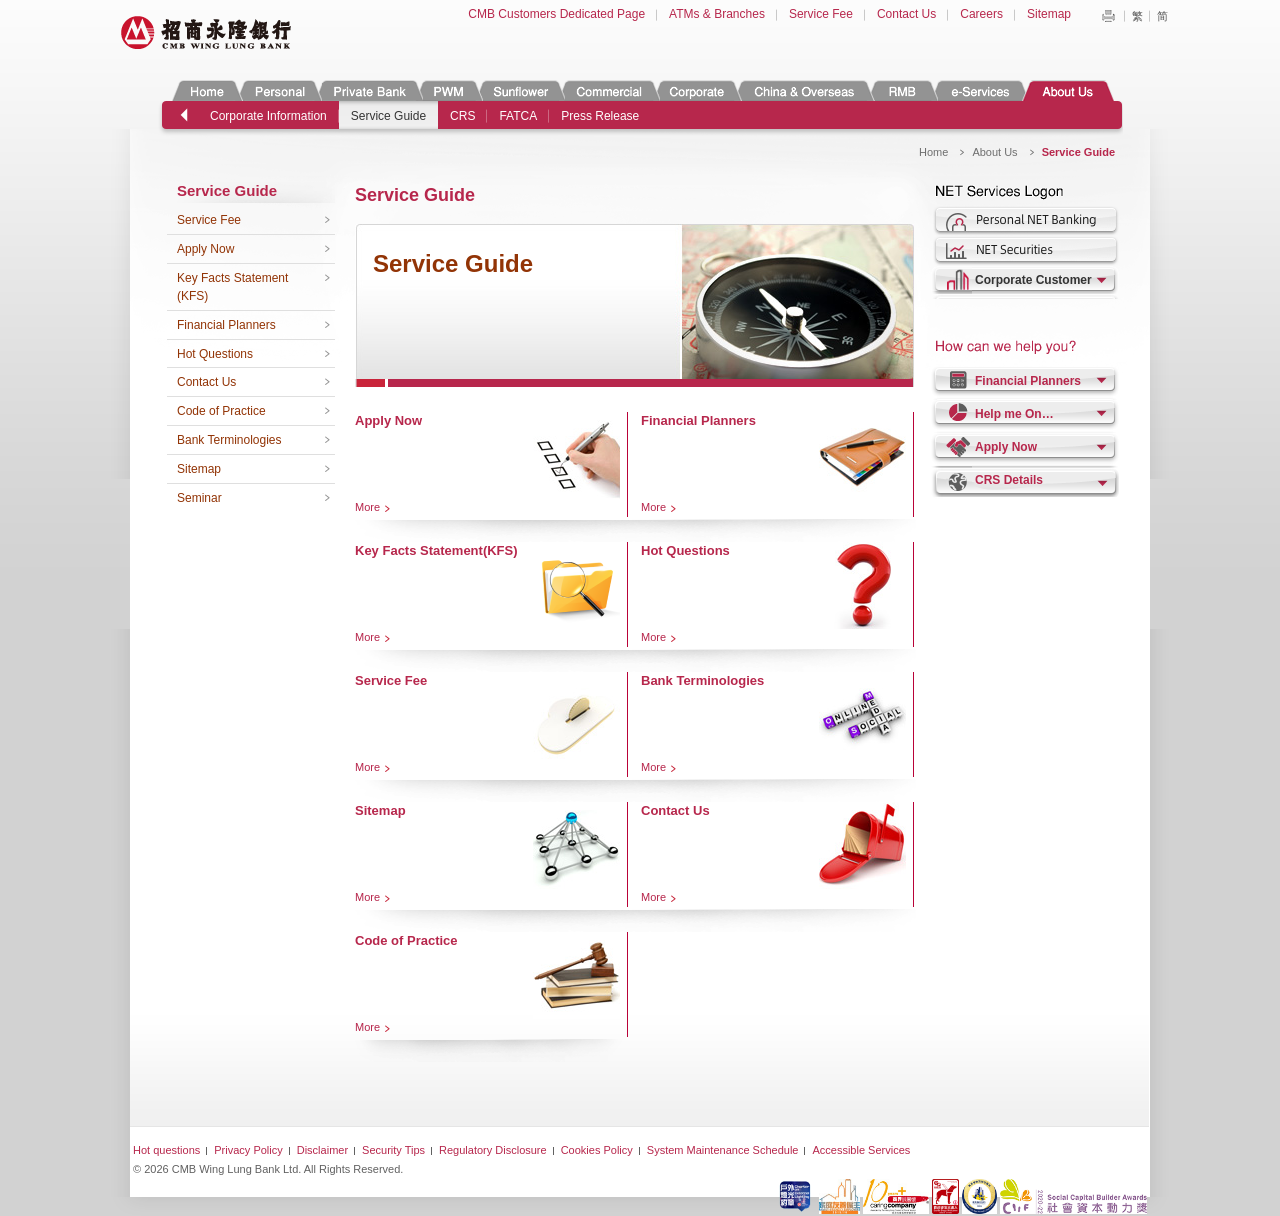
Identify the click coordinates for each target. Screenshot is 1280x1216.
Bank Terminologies (229, 440)
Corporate (697, 90)
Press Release (600, 116)
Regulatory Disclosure (493, 1150)
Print (1108, 16)
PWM (449, 90)
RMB (902, 90)
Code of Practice (221, 411)
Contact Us (906, 14)
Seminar (199, 498)
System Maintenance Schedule (723, 1150)
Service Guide (388, 116)
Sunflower (520, 90)
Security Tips (393, 1150)
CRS (462, 116)
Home (207, 90)
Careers (981, 14)
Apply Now (205, 249)
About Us (1067, 90)
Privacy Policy (248, 1150)
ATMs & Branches (717, 14)
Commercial (608, 90)
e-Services (979, 90)
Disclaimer (322, 1150)
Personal (278, 90)
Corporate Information (268, 116)
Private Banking (368, 90)
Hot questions (166, 1150)
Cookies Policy (597, 1150)
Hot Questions (215, 354)
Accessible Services (861, 1150)
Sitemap (1049, 14)
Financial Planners (226, 325)
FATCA (518, 116)
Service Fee (821, 14)
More (367, 507)
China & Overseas (804, 90)
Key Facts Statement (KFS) (232, 287)
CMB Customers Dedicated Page (556, 14)
